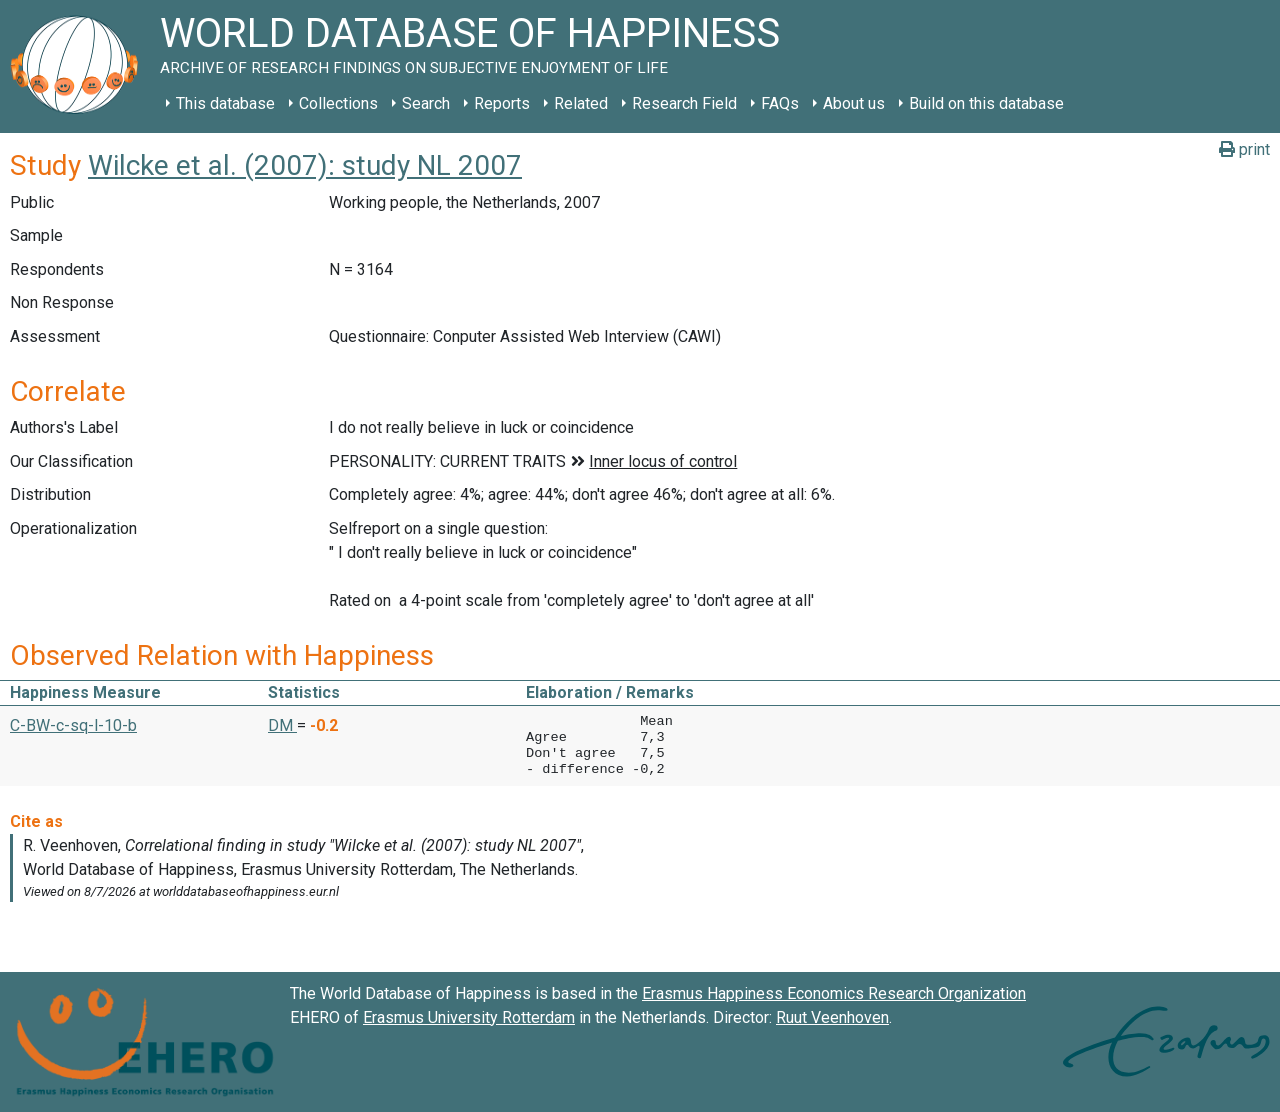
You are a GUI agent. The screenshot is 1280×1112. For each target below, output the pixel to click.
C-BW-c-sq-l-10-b (73, 725)
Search (426, 103)
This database (225, 103)
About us (854, 103)
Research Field (684, 103)
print (1244, 149)
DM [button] (282, 725)
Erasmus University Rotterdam (469, 1017)
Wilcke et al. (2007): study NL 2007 (305, 165)
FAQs (780, 103)
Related (581, 103)
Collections (338, 103)
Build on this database (986, 103)
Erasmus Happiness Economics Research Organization (834, 993)
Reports (502, 103)
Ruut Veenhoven (832, 1017)
